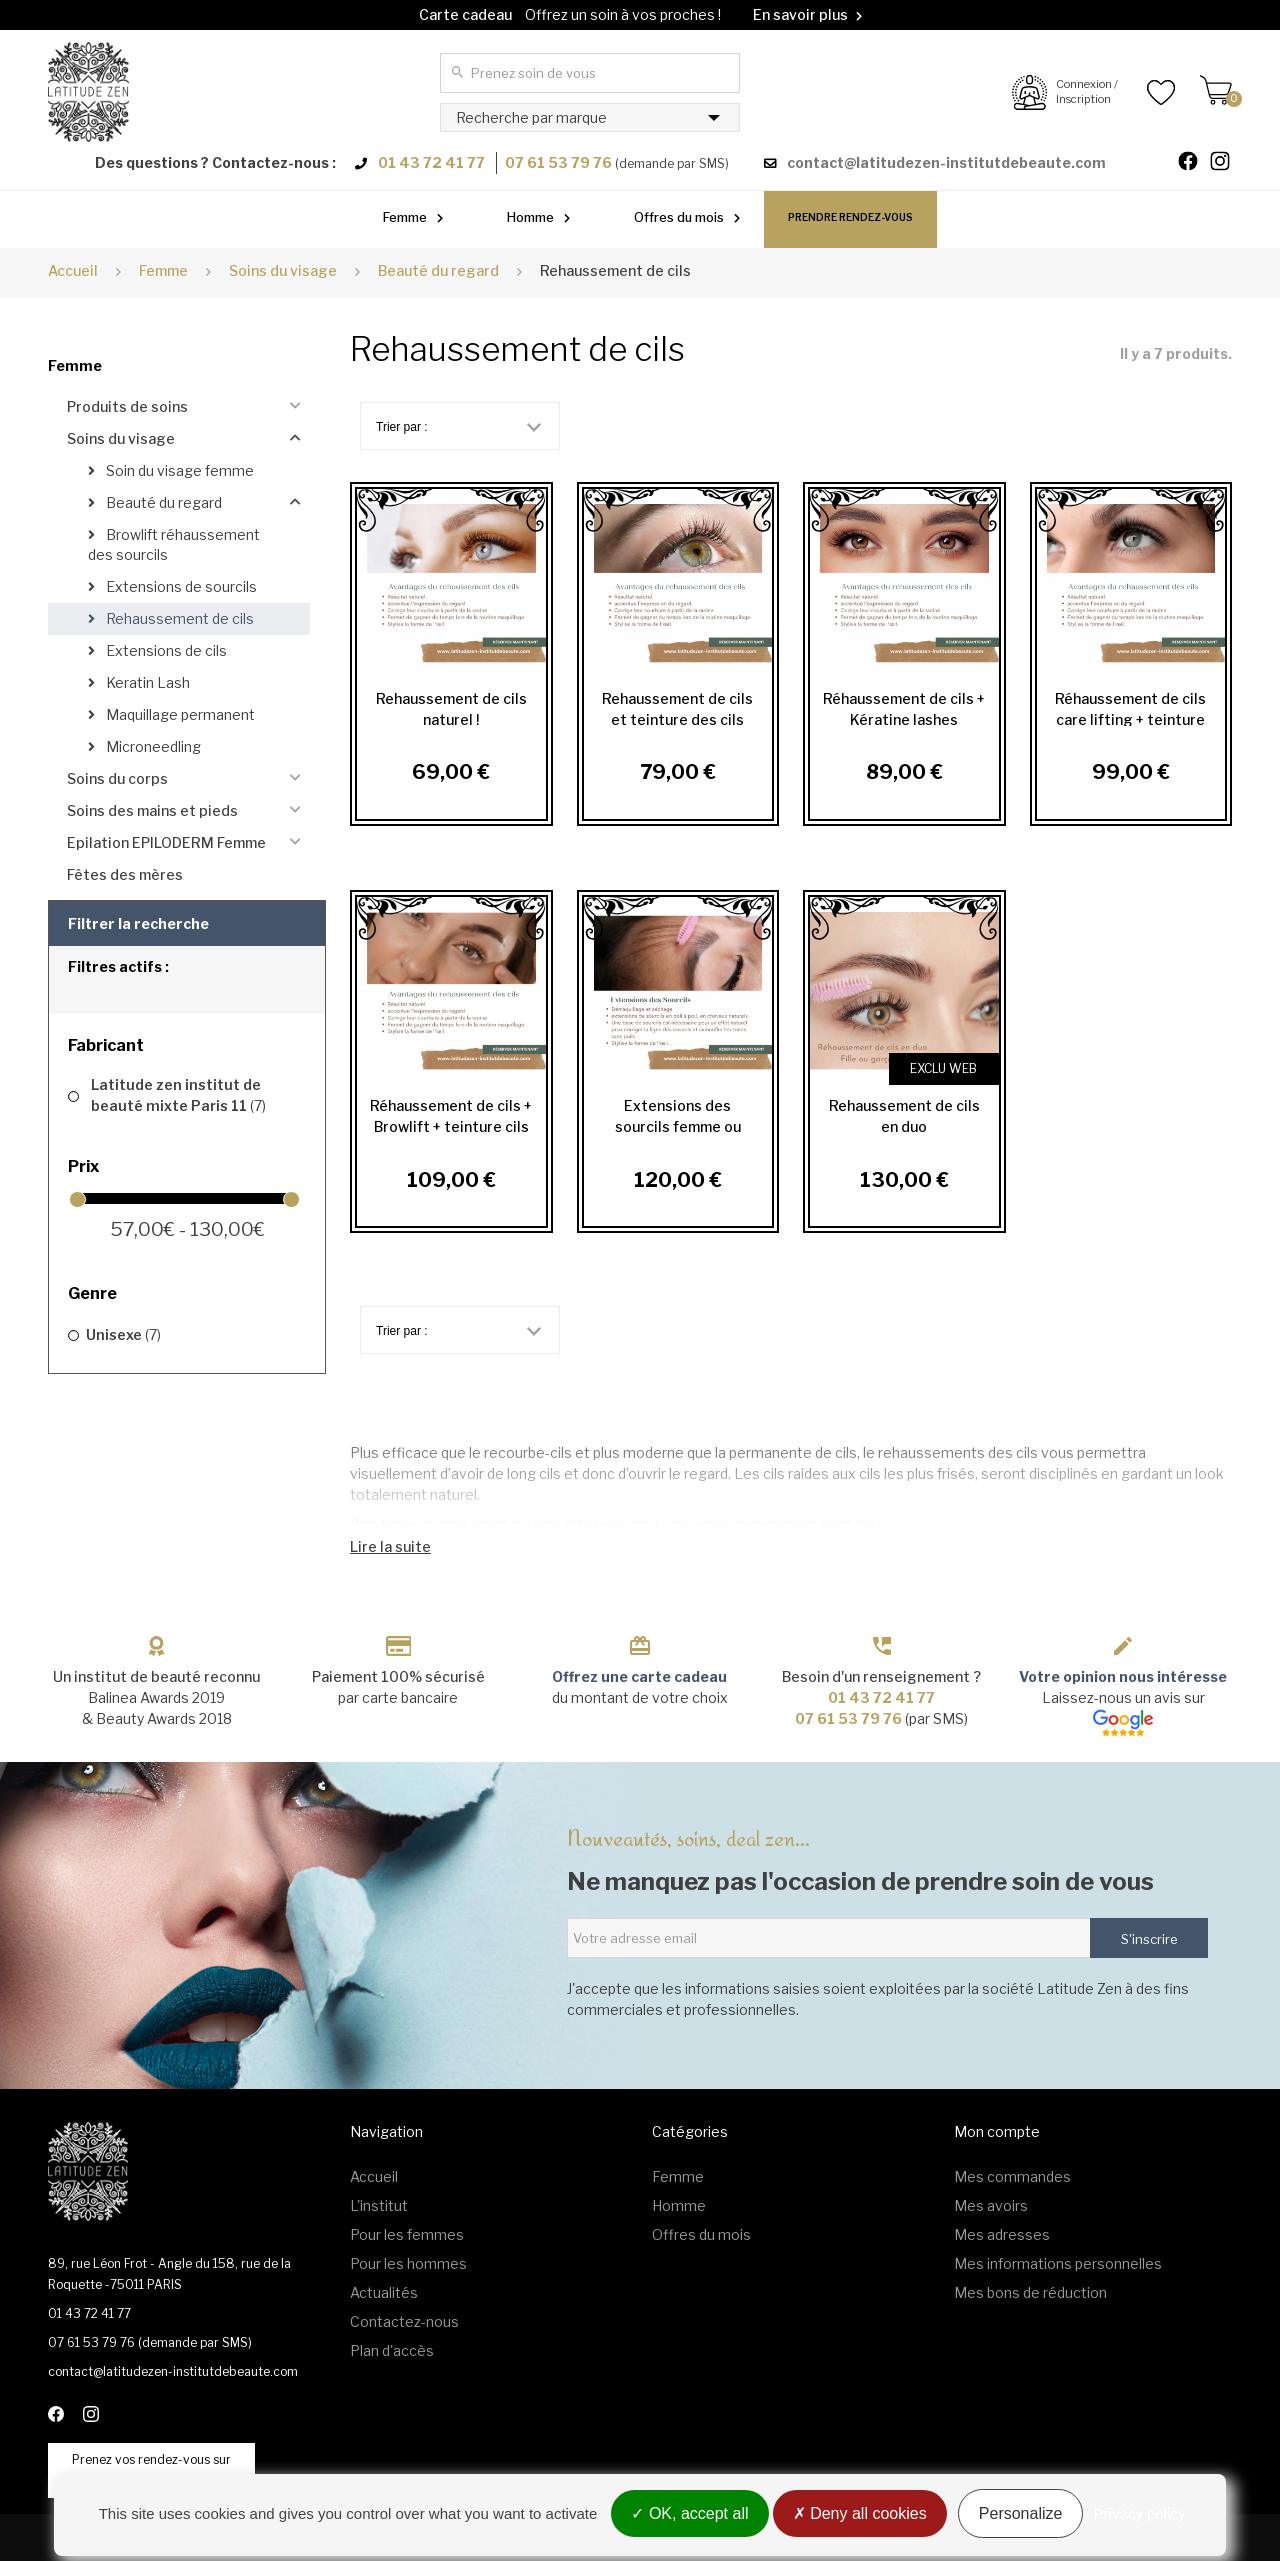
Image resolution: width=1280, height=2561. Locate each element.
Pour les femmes (407, 2234)
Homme (530, 217)
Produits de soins (127, 406)
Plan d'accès (392, 2350)
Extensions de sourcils (180, 586)
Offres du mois (679, 217)
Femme (405, 217)
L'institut (379, 2205)
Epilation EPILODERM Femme (166, 842)
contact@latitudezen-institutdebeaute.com (946, 162)
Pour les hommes (408, 2263)
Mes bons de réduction (1030, 2292)
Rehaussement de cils (178, 618)
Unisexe (123, 1334)
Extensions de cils (165, 650)
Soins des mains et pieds (152, 810)
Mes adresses (1002, 2234)
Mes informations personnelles (1058, 2263)
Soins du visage (121, 438)
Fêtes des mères (125, 874)
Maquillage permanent (179, 714)
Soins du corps (117, 778)
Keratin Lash (146, 682)
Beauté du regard (162, 502)
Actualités (384, 2292)
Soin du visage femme (178, 470)
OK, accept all (689, 2513)
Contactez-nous (404, 2321)
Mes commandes (1012, 2176)
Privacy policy (1140, 2513)
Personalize (1021, 2513)
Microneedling (152, 746)
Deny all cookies (860, 2513)
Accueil (73, 270)
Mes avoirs (991, 2205)
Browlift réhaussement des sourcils (174, 544)
